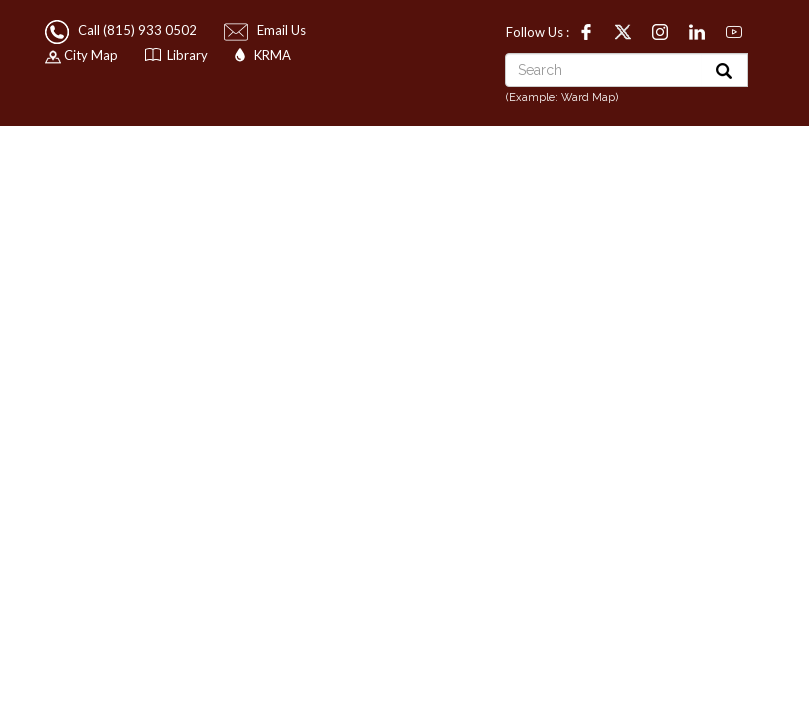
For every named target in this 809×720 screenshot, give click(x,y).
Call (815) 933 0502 (122, 30)
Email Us (266, 30)
